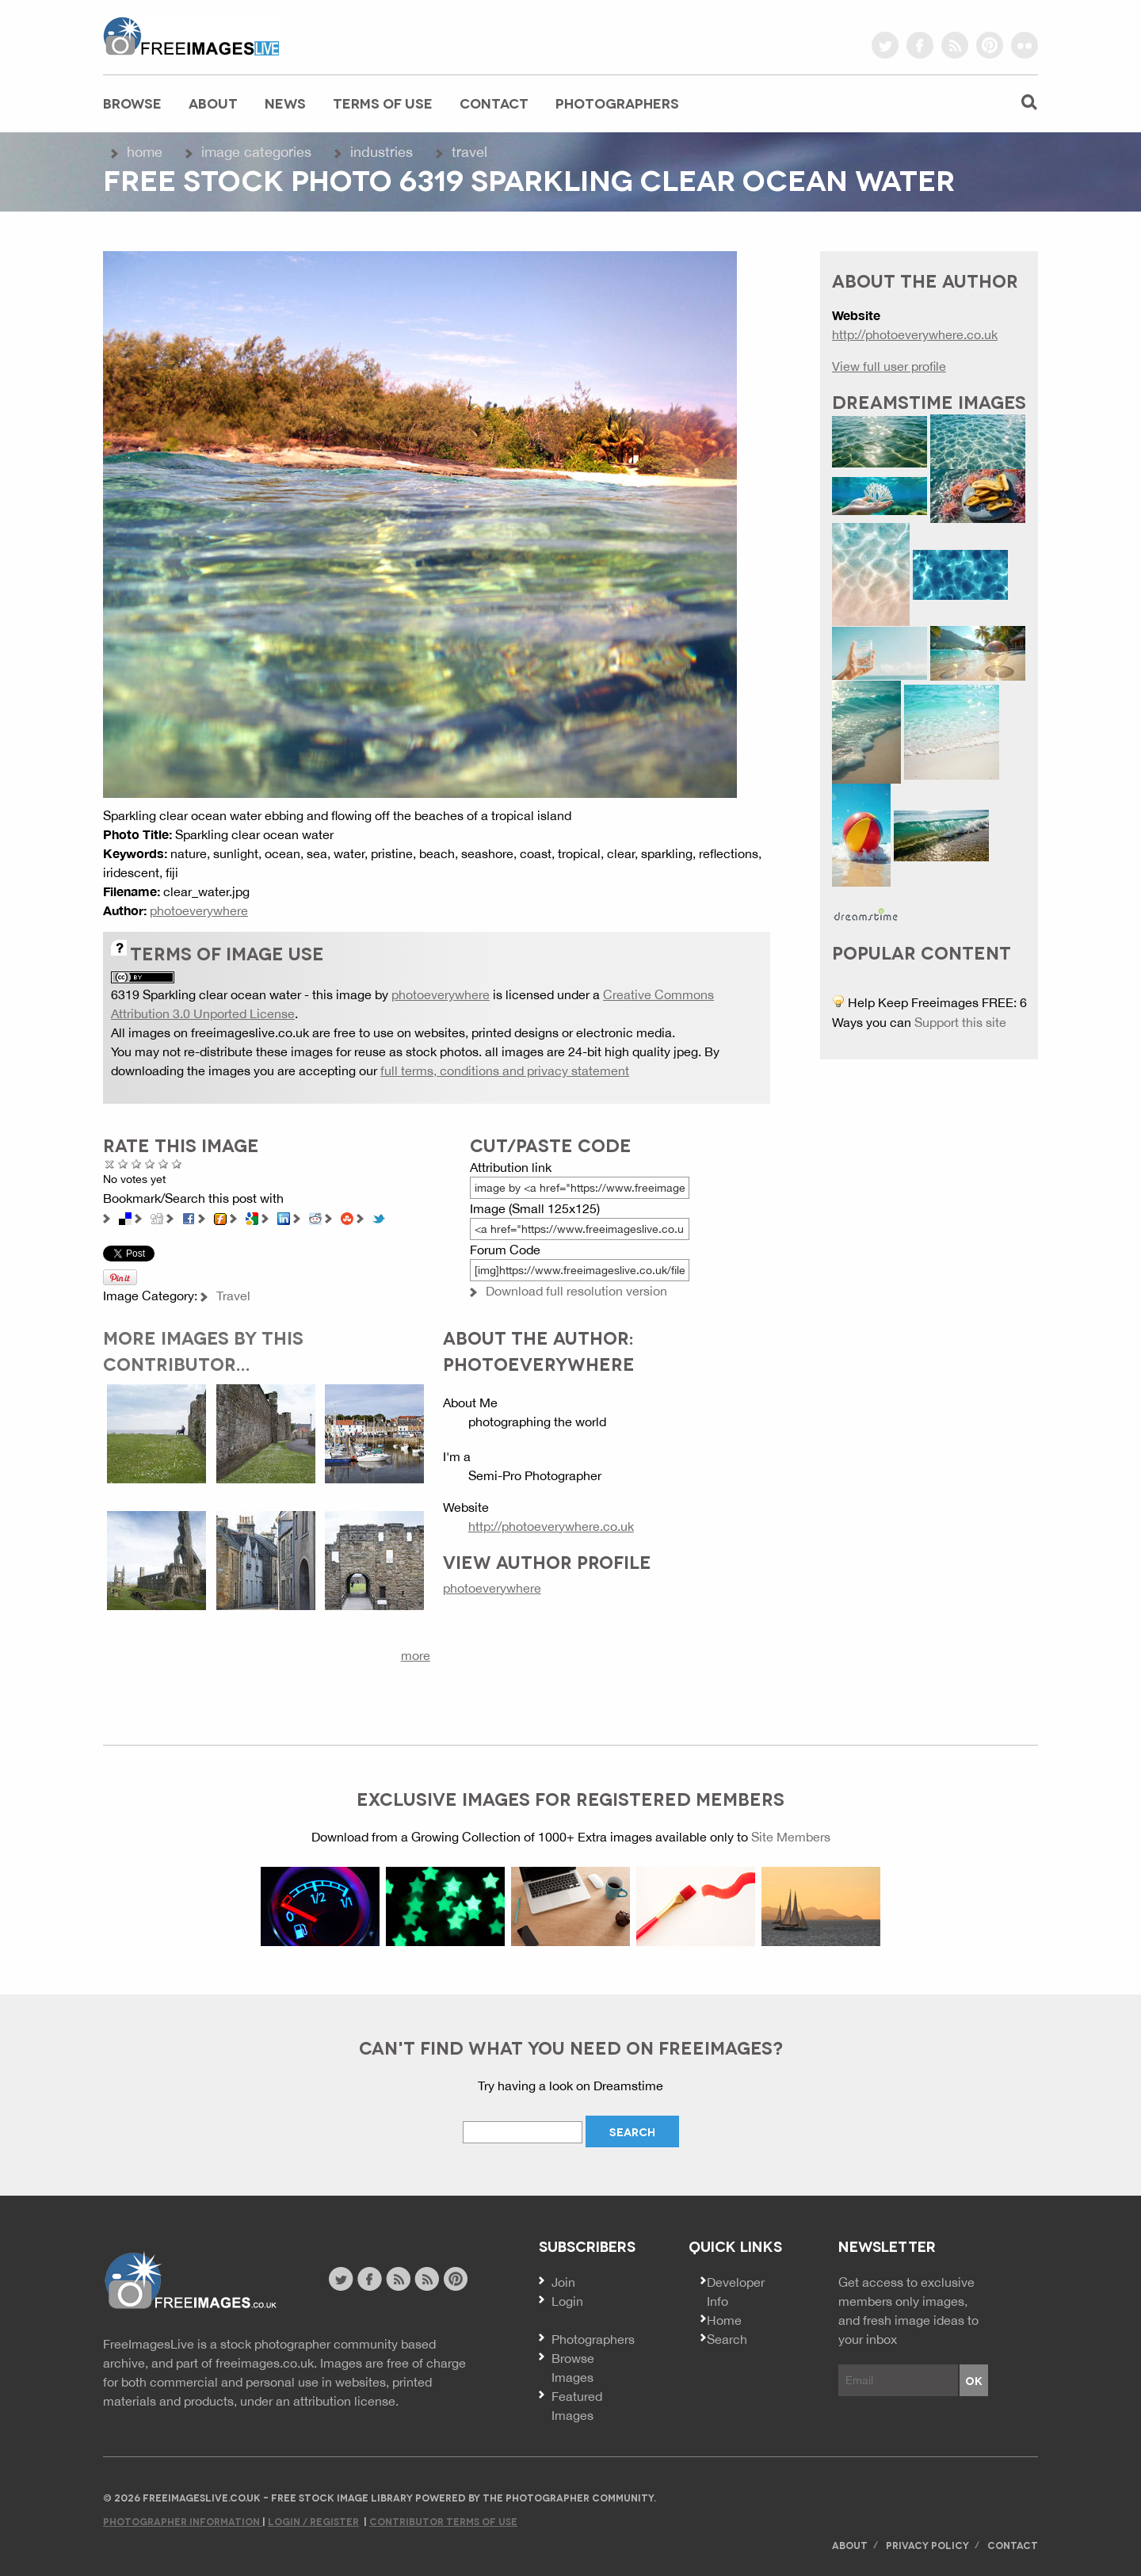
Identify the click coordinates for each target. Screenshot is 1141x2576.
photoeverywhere (199, 910)
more (415, 1655)
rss (954, 45)
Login (567, 2301)
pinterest (989, 45)
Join (563, 2282)
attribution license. (346, 2401)
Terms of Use (383, 102)
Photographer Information (182, 2521)
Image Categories (256, 151)
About (213, 102)
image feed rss (426, 2279)
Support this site (960, 1022)
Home (144, 151)
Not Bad (136, 1164)
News (285, 102)
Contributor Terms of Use (443, 2521)
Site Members (790, 1837)
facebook (919, 45)
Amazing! (177, 1164)
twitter (885, 45)
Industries (381, 151)
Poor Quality (123, 1164)
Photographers (617, 102)
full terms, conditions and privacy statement (504, 1070)
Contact (494, 102)
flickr (1024, 45)
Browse (132, 102)
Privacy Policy (927, 2545)
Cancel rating (109, 1164)
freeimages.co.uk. (266, 2363)
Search (727, 2339)
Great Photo (163, 1164)
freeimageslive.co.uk (191, 35)
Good (150, 1164)
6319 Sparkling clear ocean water (206, 994)
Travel (469, 151)
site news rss (398, 2279)
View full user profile (889, 366)
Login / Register (313, 2521)
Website (190, 2281)
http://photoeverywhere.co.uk (551, 1526)
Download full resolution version (576, 1291)
